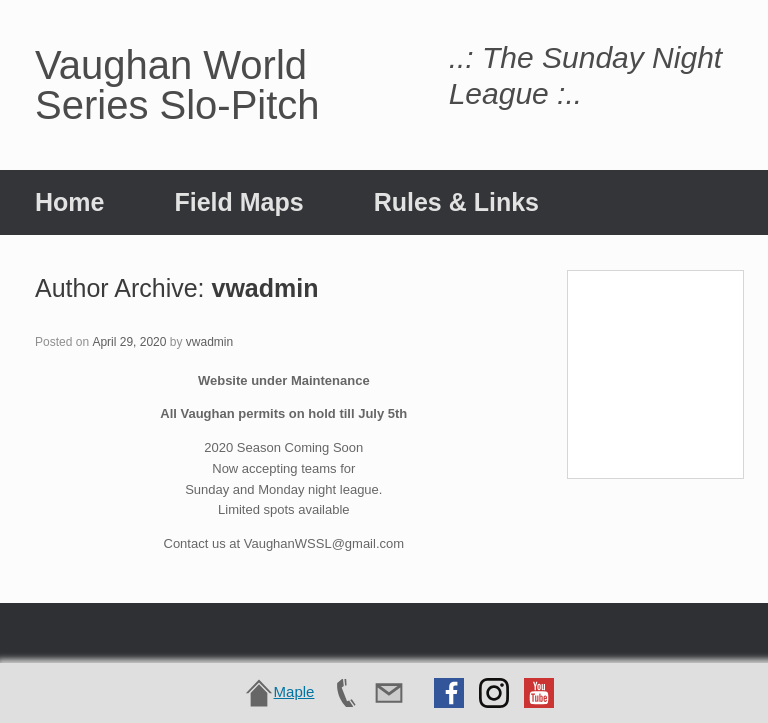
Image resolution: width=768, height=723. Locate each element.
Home (69, 202)
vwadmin (264, 288)
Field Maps (238, 202)
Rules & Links (456, 202)
